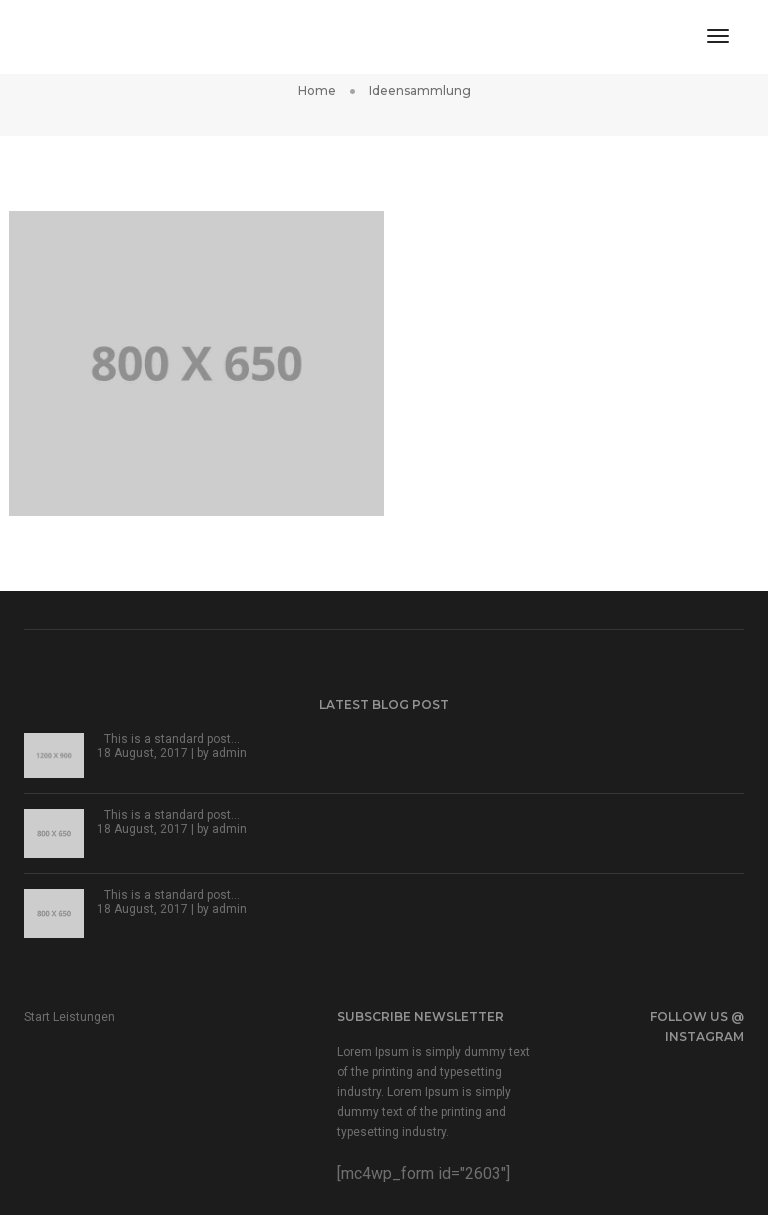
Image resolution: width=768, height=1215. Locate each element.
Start (37, 1017)
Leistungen (84, 1017)
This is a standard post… (172, 739)
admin (229, 753)
